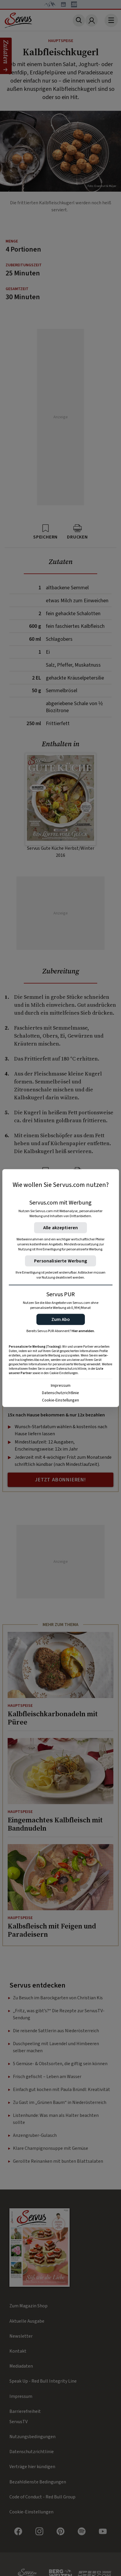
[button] (60, 1319)
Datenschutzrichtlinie (60, 1393)
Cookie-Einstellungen (60, 1400)
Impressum (60, 1385)
